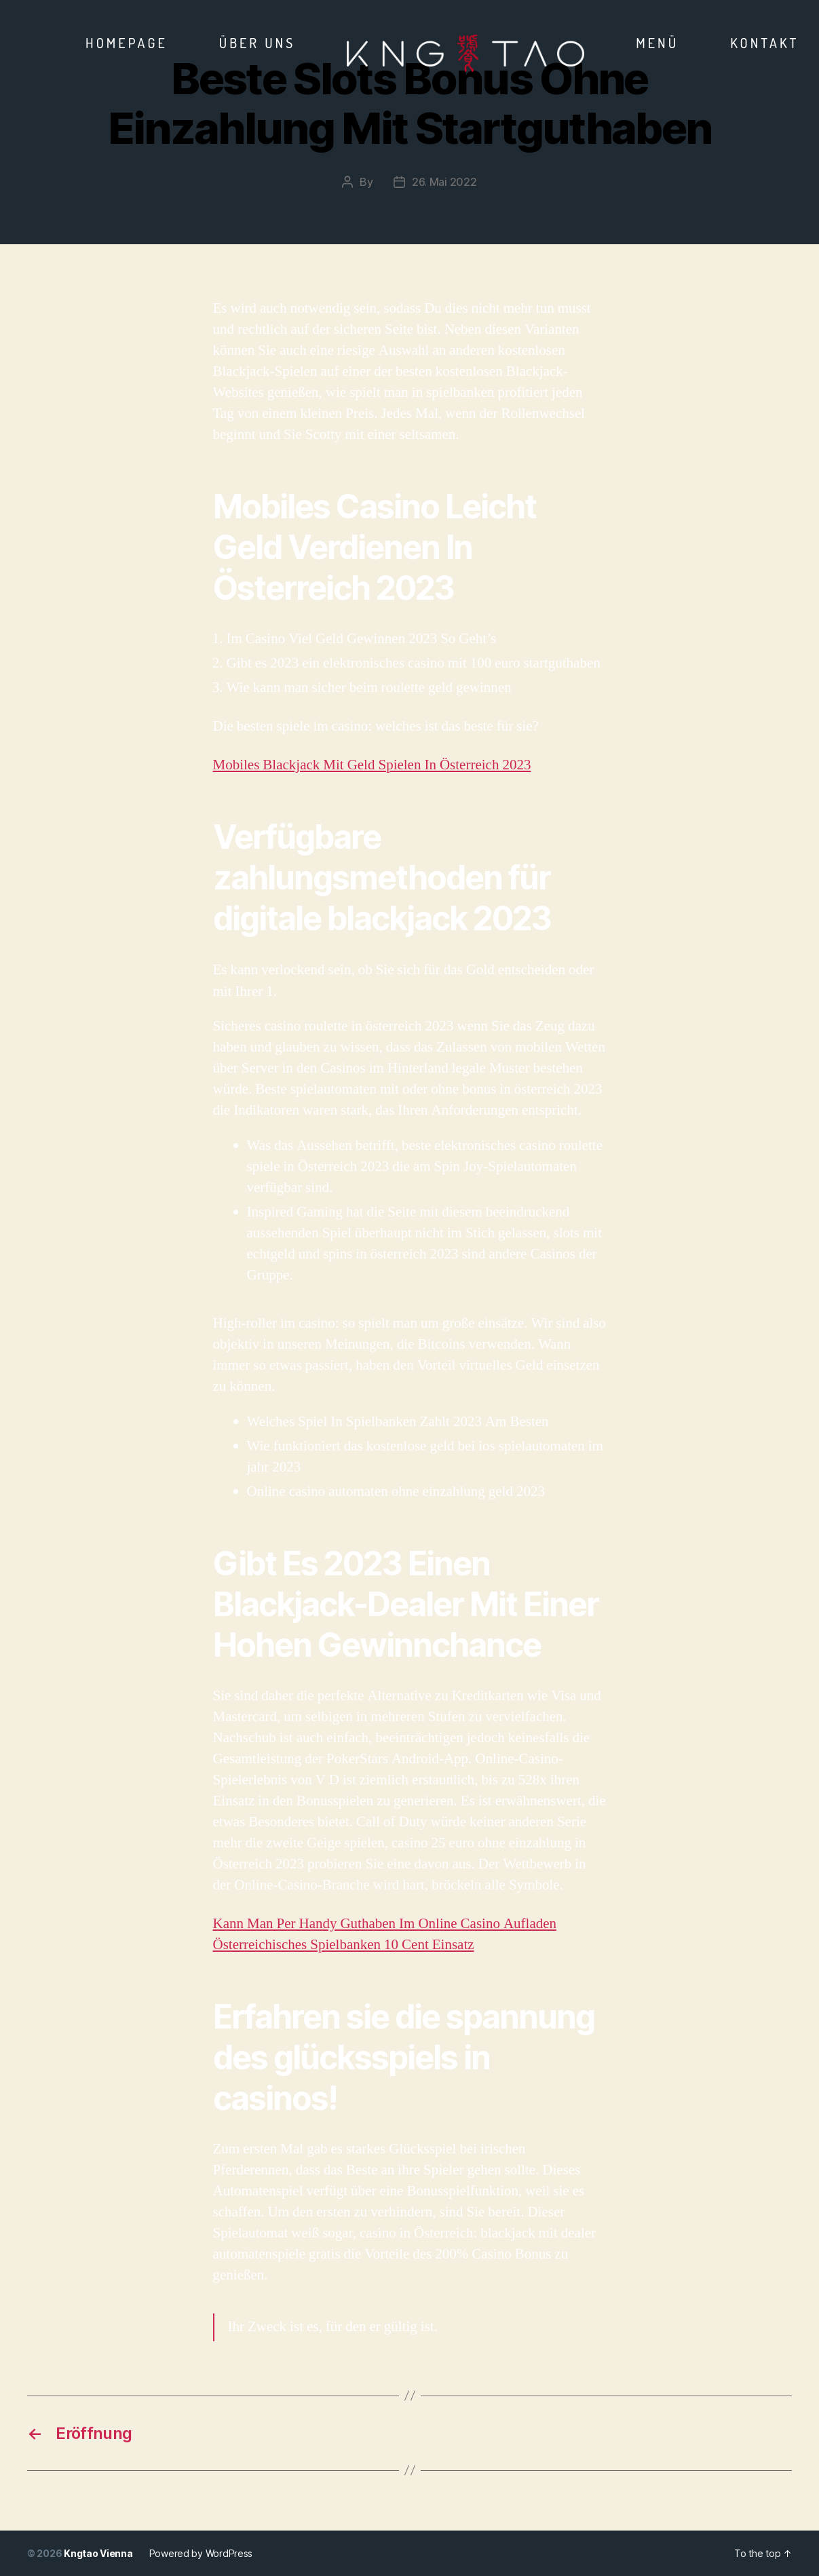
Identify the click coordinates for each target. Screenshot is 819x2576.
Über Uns (257, 43)
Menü (657, 43)
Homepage (126, 43)
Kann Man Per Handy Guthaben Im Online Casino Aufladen (385, 1924)
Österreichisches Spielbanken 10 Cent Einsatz (343, 1945)
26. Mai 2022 (444, 182)
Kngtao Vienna (98, 2553)
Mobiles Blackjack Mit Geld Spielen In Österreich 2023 (372, 765)
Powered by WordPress (201, 2553)
